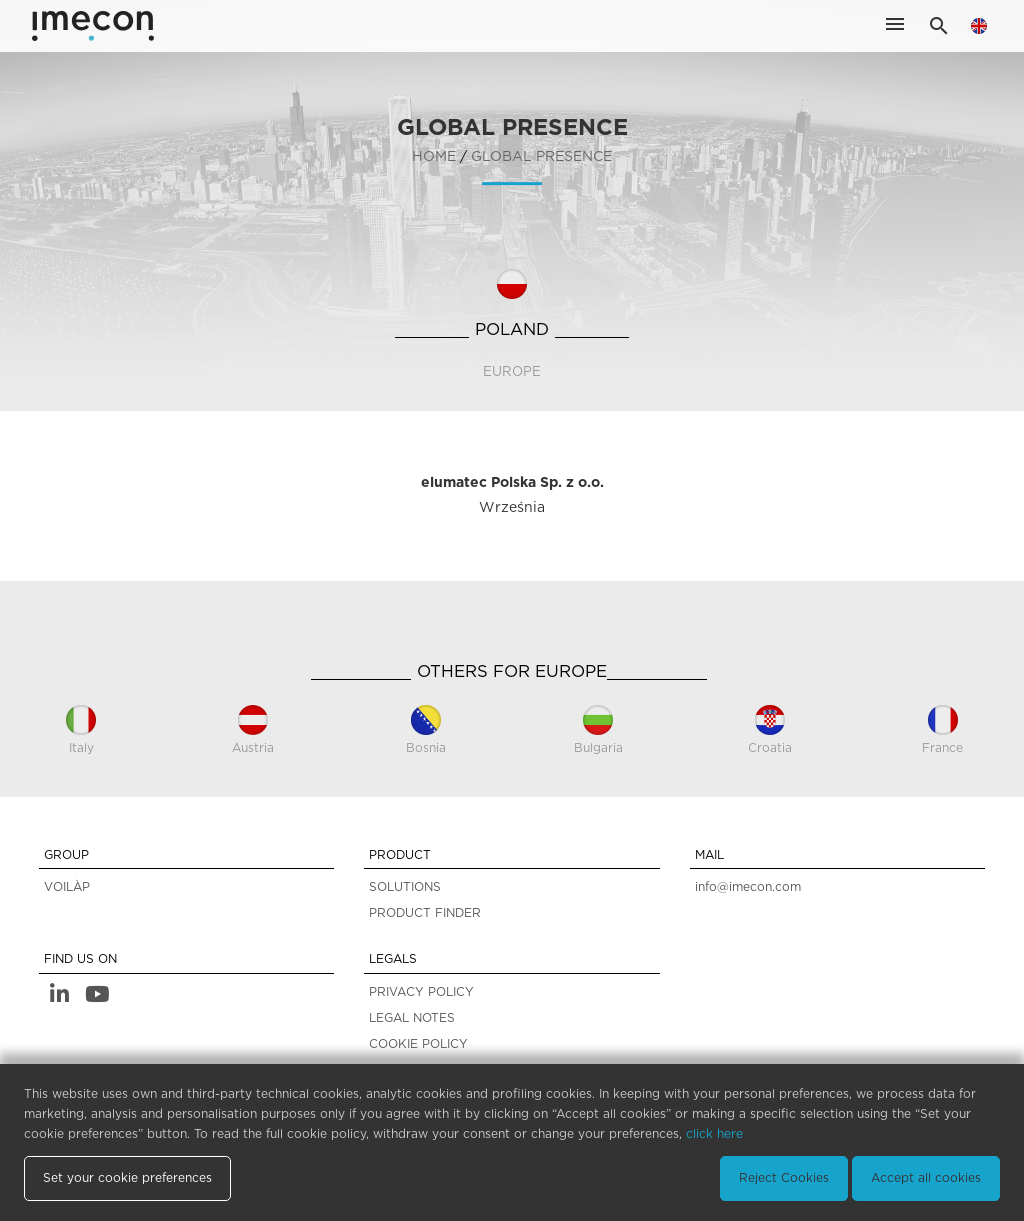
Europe (512, 372)
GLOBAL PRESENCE (541, 157)
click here (714, 1134)
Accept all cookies (926, 1178)
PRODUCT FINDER (425, 913)
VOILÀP (67, 887)
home (434, 157)
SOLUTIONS (405, 887)
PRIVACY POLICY (421, 992)
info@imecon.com (748, 887)
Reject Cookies (784, 1178)
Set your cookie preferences (127, 1178)
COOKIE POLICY (418, 1044)
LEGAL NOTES (412, 1018)
